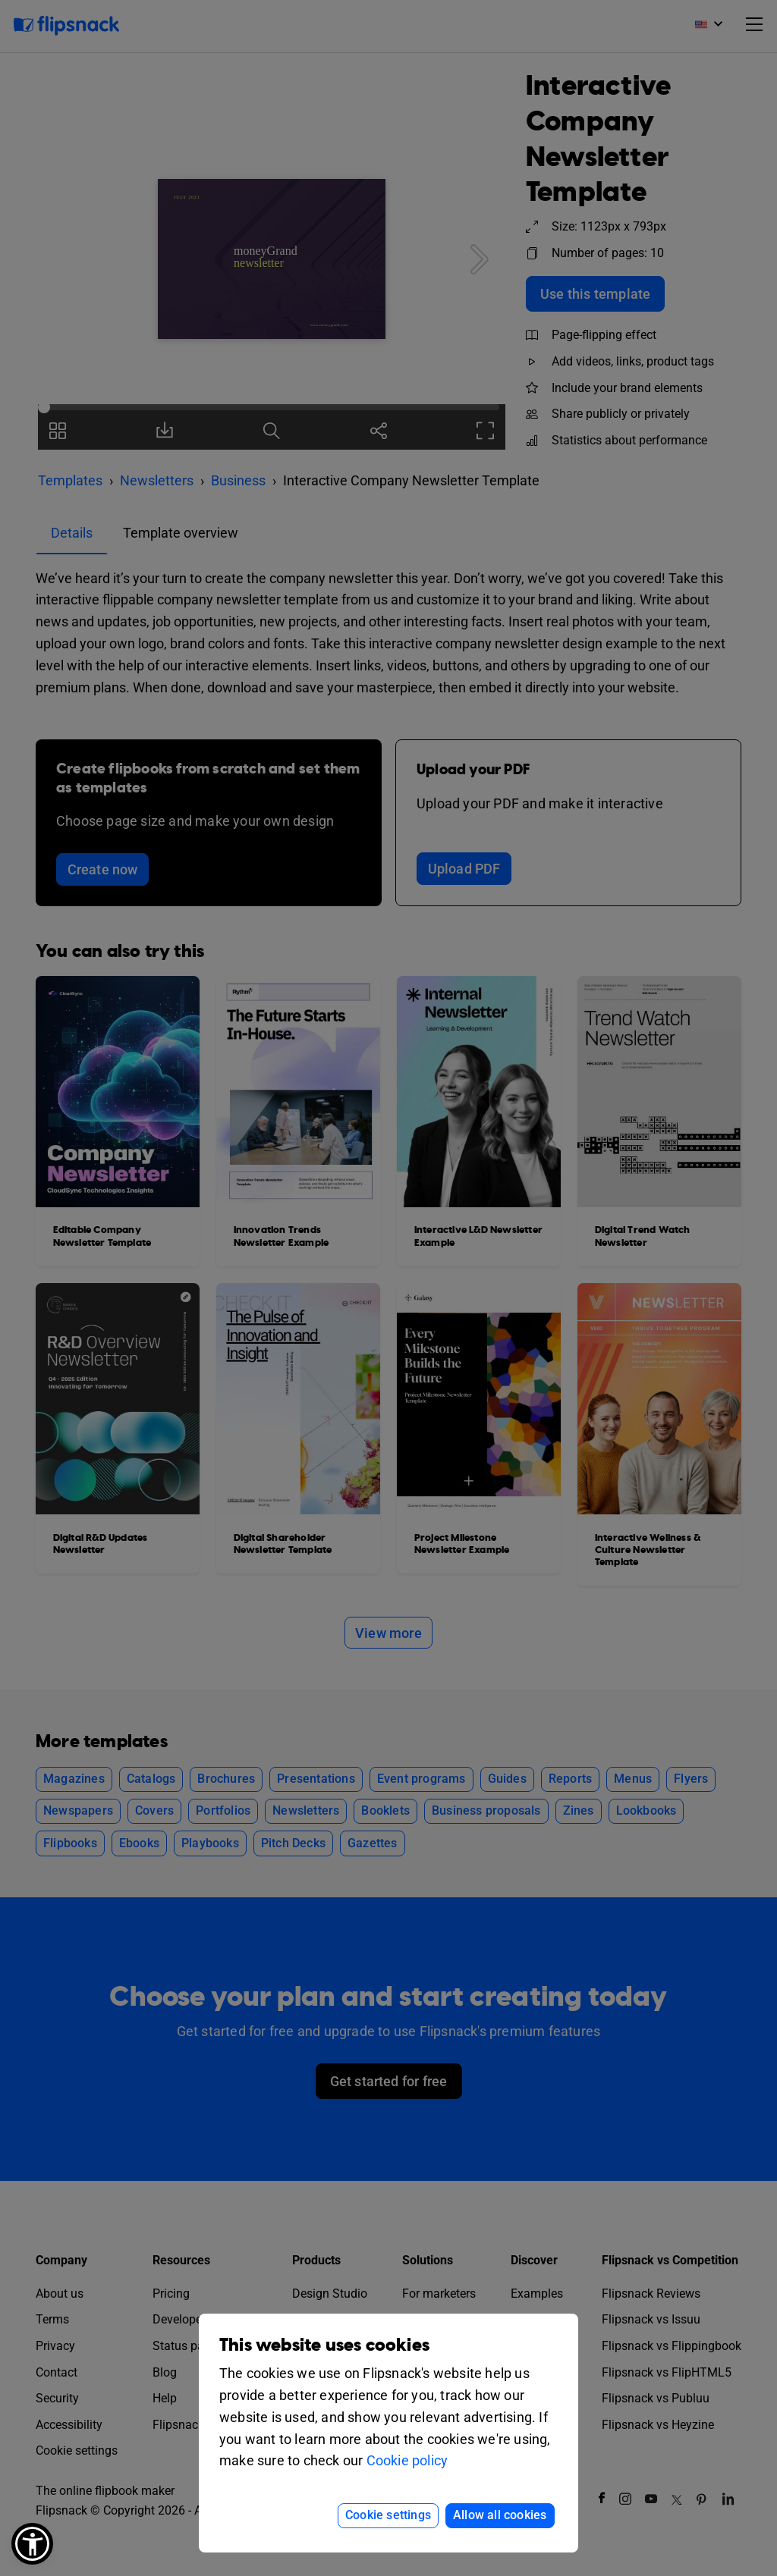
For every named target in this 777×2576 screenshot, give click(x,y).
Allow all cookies (499, 2515)
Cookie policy (407, 2460)
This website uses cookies (324, 2345)
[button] (32, 2544)
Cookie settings (388, 2515)
